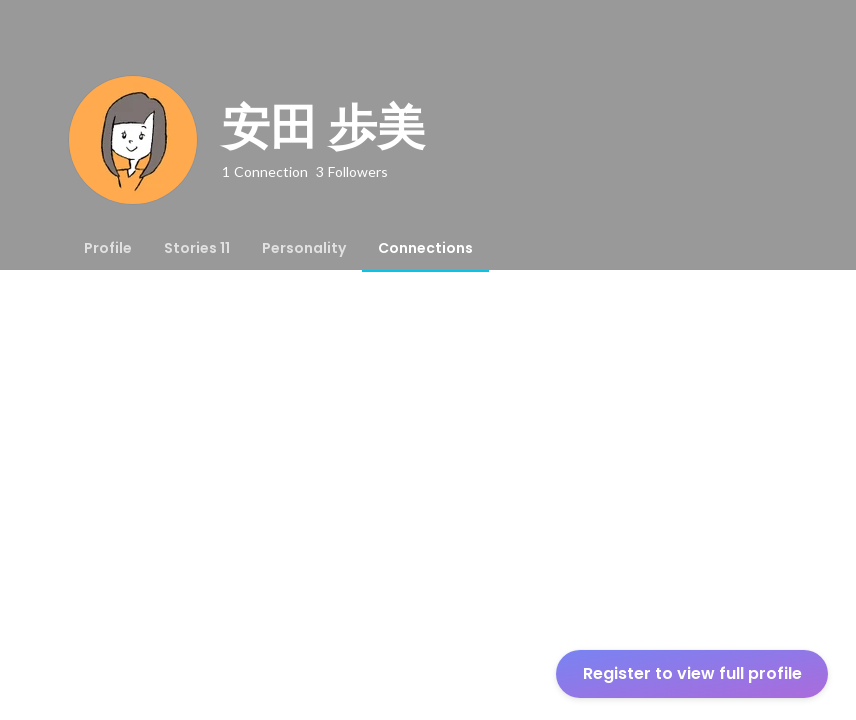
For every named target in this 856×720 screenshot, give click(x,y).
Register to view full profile (692, 673)
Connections (425, 248)
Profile (108, 248)
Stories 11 (197, 248)
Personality (304, 248)
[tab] (108, 248)
